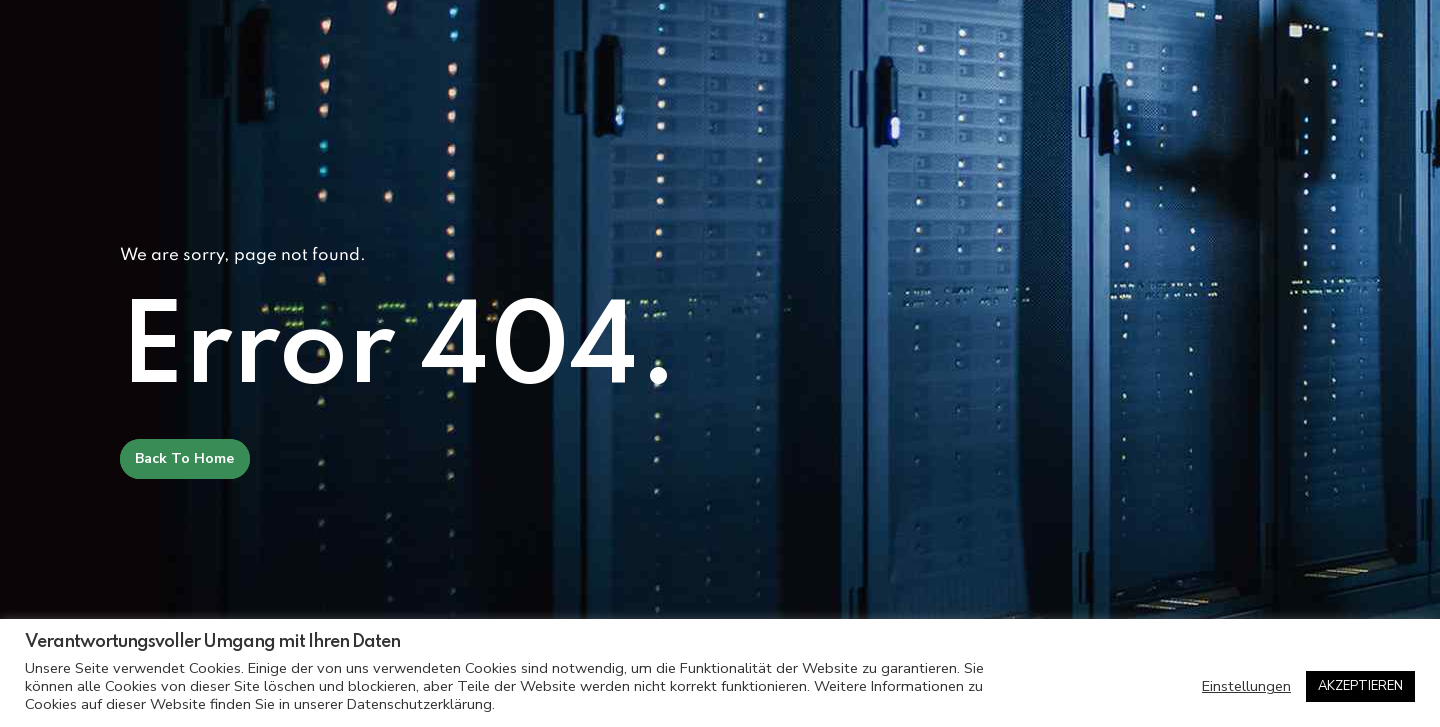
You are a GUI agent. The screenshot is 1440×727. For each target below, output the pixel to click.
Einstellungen (1246, 686)
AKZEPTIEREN (1360, 686)
